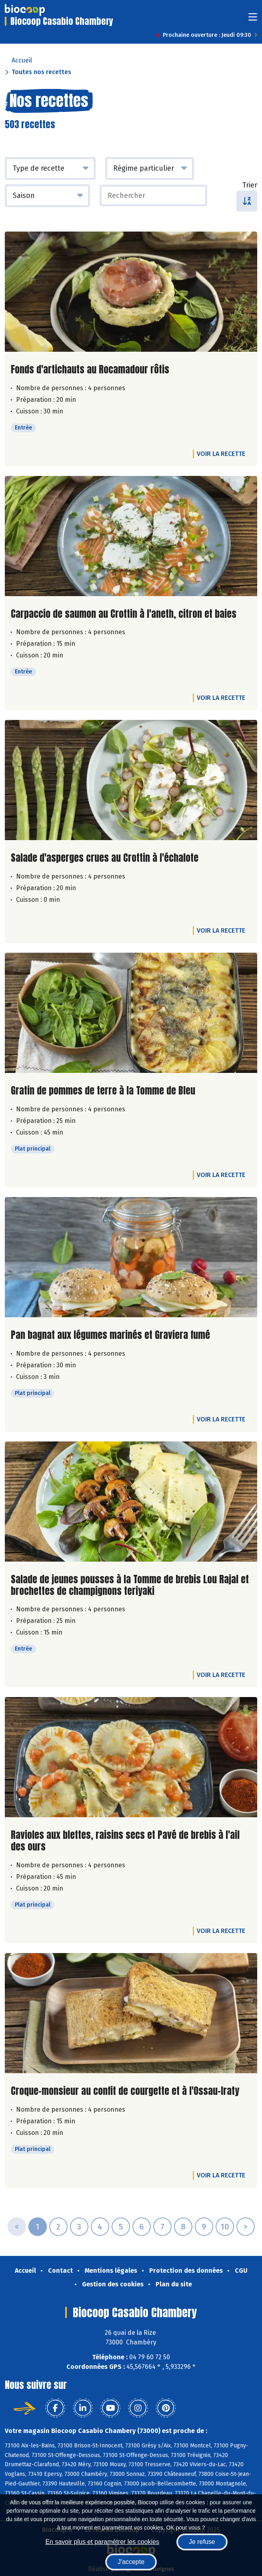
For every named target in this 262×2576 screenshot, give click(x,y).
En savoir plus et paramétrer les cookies (102, 2541)
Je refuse (202, 2541)
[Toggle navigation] (252, 19)
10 (224, 2226)
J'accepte (131, 2561)
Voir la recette (221, 454)
